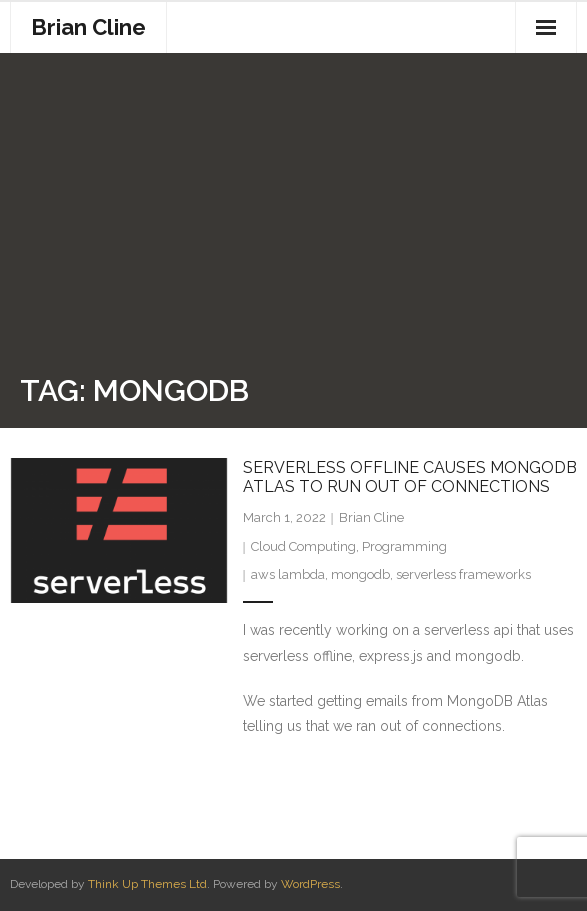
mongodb (360, 574)
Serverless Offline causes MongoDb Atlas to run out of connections (410, 477)
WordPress (310, 884)
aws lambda (288, 574)
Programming (404, 546)
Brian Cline (371, 517)
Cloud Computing (303, 546)
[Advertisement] (303, 218)
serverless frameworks (463, 574)
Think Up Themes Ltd (147, 884)
